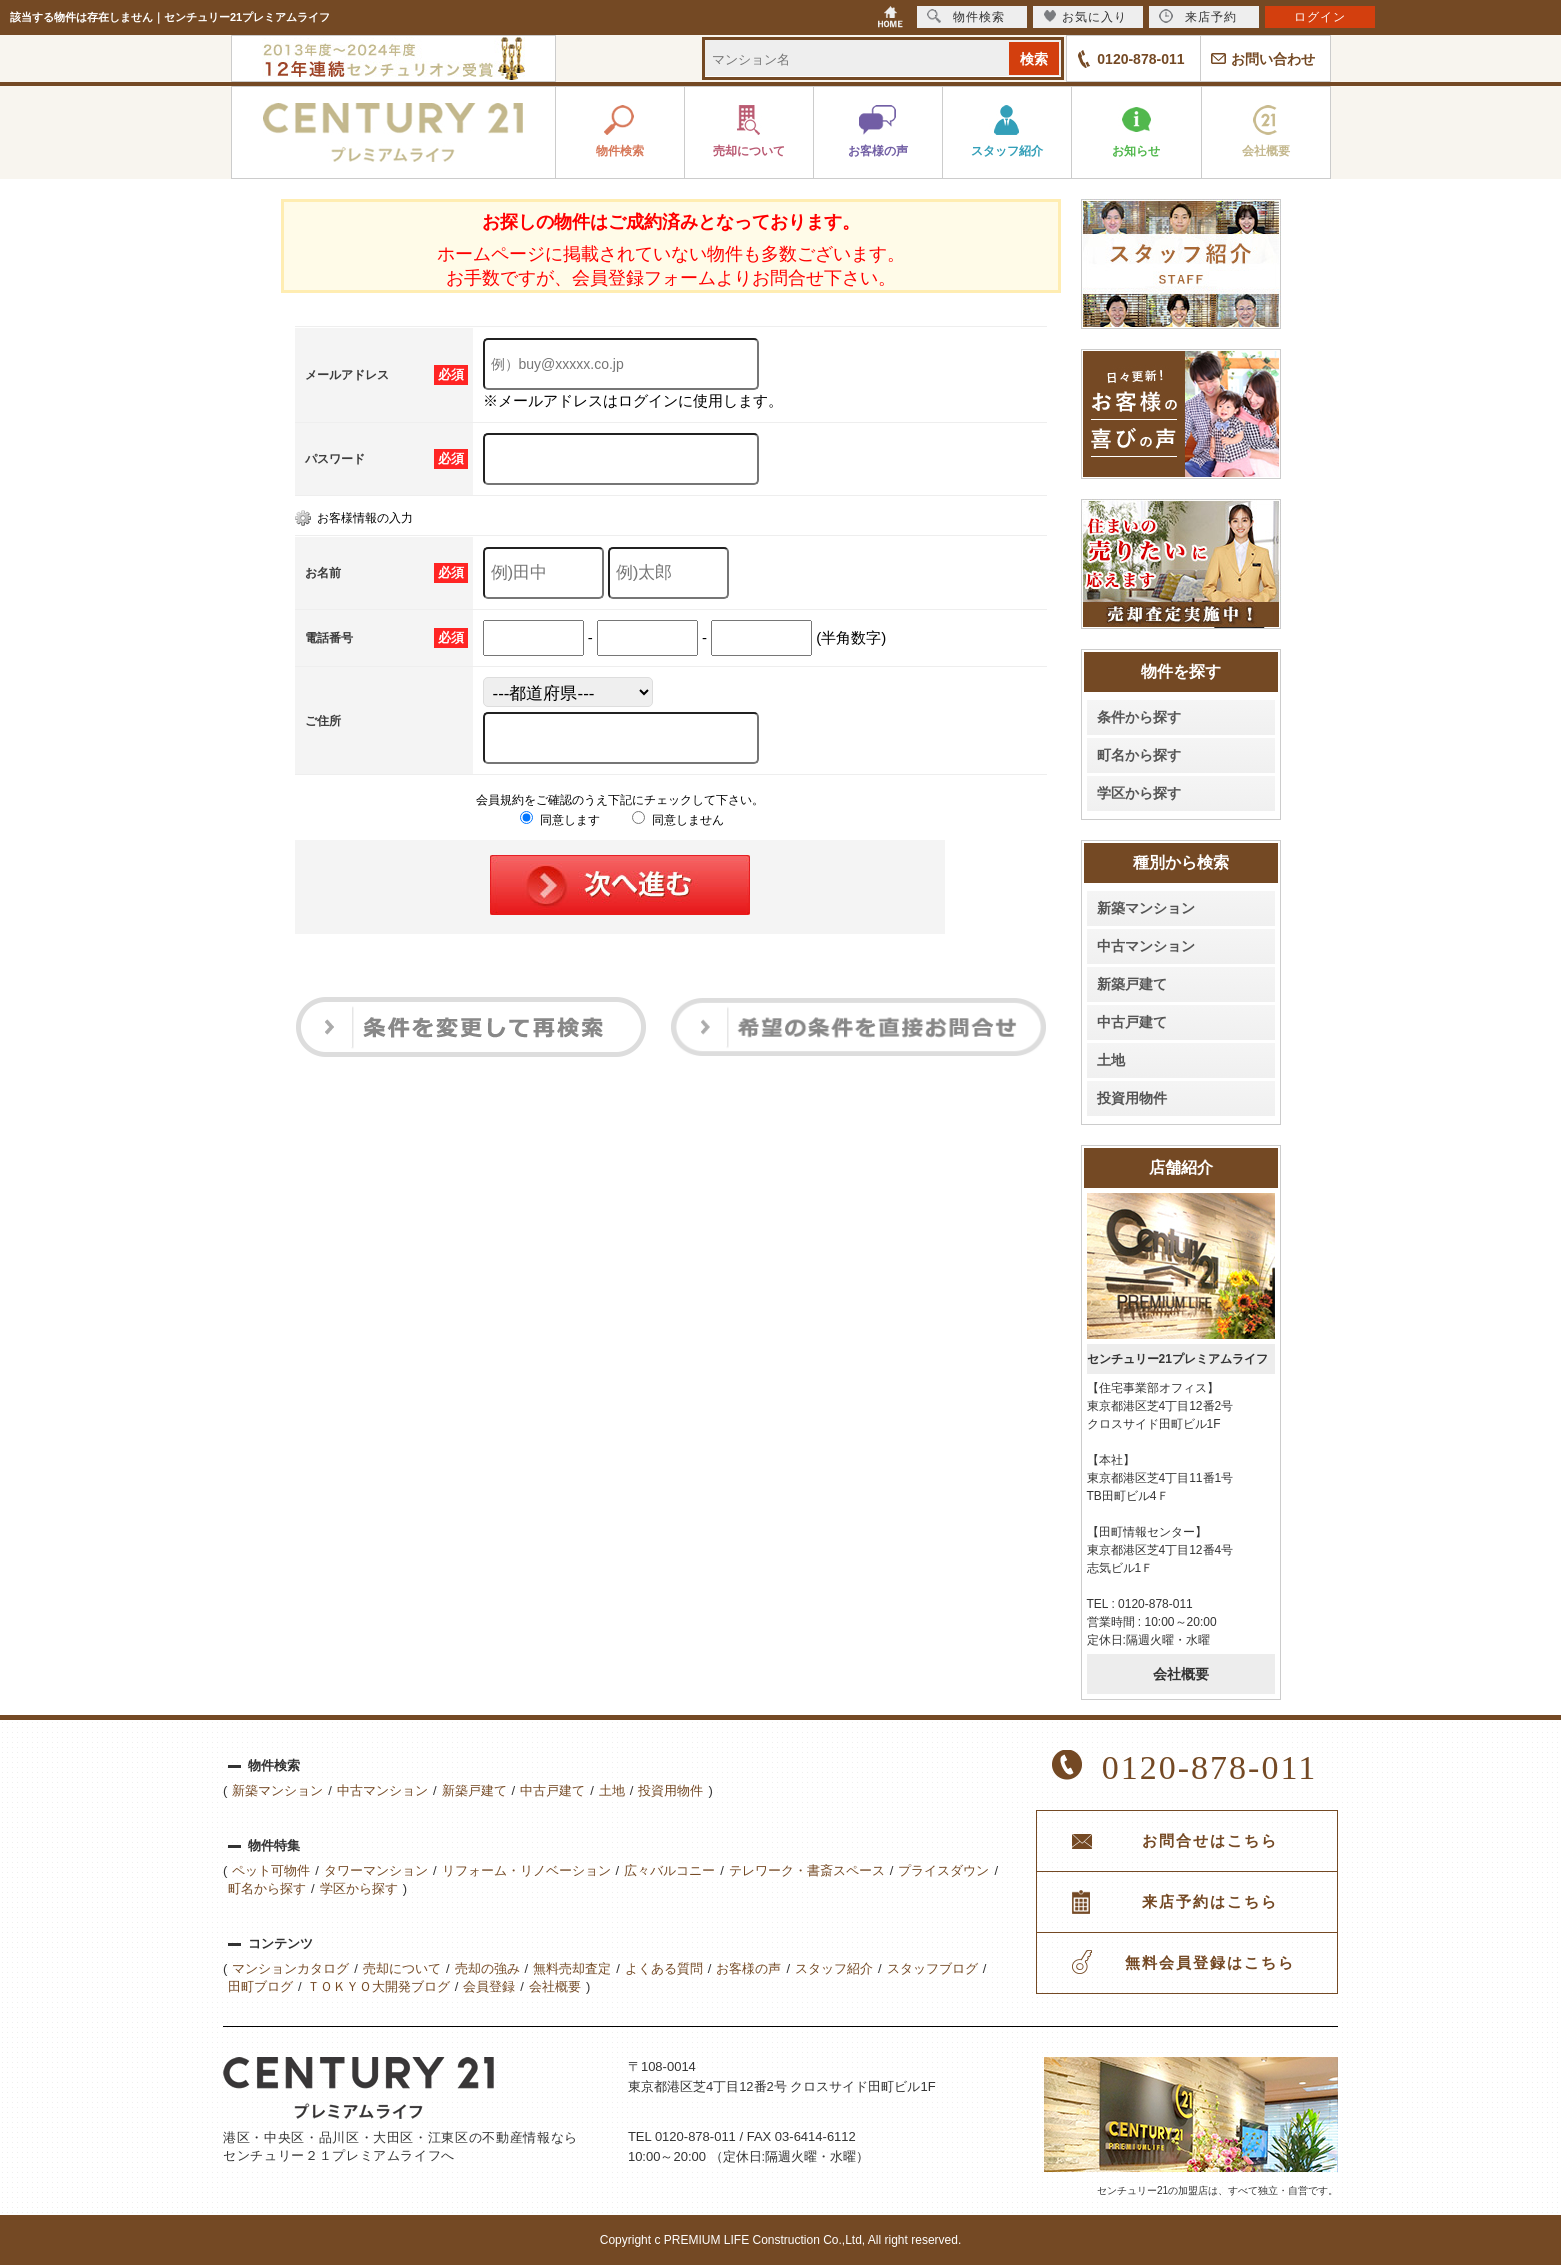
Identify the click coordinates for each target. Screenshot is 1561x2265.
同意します (559, 820)
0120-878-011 (1140, 59)
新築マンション (1146, 908)
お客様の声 (748, 1968)
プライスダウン (943, 1870)
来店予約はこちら (1210, 1902)
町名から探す (1139, 755)
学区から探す (1139, 793)
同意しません (677, 820)
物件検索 (966, 16)
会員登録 (489, 1986)
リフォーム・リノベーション (526, 1870)
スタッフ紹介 (834, 1968)
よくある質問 (664, 1968)
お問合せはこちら (1210, 1841)
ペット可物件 (271, 1870)
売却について (402, 1968)
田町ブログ (260, 1986)
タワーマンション (376, 1870)
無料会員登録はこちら (1210, 1963)
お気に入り (1085, 16)
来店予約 (1198, 16)
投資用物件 (1132, 1098)
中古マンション (1146, 946)
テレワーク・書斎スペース (807, 1870)
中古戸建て (1132, 1022)
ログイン (1320, 17)
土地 (1111, 1060)
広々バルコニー (669, 1870)
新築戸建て (1132, 984)
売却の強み (487, 1968)
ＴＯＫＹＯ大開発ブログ (378, 1986)
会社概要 (1181, 1674)
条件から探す (1139, 717)
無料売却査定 (572, 1968)
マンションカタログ (290, 1968)
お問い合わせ (1273, 59)
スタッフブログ (932, 1968)
